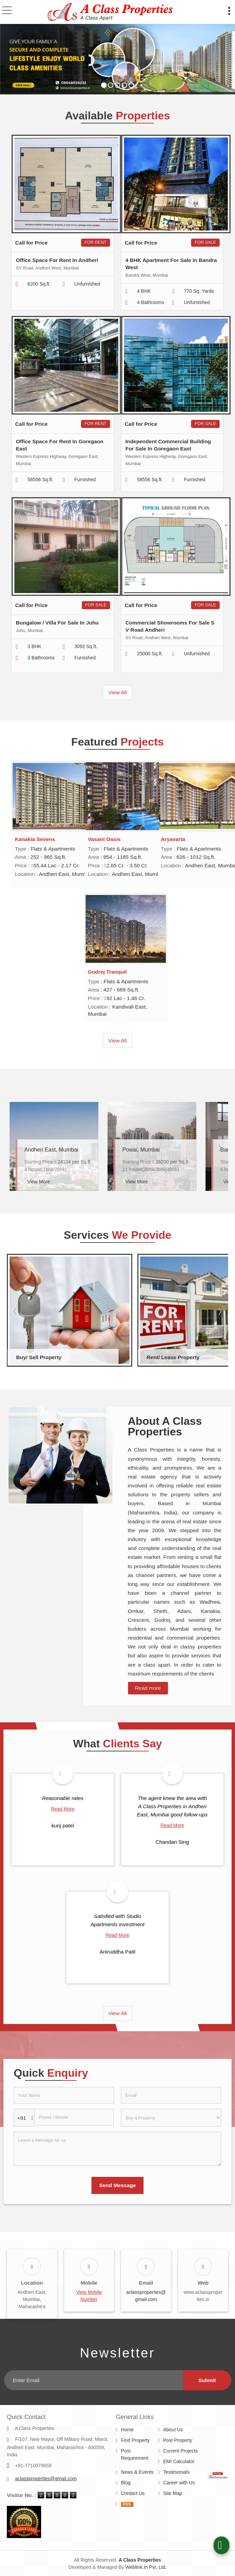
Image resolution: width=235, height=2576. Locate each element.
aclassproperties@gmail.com (46, 2470)
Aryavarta (173, 839)
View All (117, 692)
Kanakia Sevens (35, 839)
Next (219, 1147)
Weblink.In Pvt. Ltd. (145, 2558)
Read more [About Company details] (148, 1688)
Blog (126, 2474)
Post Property (177, 2431)
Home (127, 2421)
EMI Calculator (179, 2453)
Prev (15, 1147)
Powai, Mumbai (141, 1150)
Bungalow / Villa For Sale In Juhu (57, 623)
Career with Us (179, 2474)
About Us (173, 2421)
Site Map (172, 2484)
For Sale (205, 242)
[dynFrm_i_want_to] (171, 2118)
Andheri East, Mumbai (51, 1150)
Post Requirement (134, 2446)
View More (38, 1181)
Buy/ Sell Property (39, 1357)
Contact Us (133, 2484)
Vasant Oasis (104, 839)
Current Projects (180, 2442)
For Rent (96, 242)
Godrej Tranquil (107, 972)
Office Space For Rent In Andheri (57, 260)
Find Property (135, 2431)
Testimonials (176, 2463)
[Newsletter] (93, 2372)
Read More (62, 1809)
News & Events (137, 2463)
